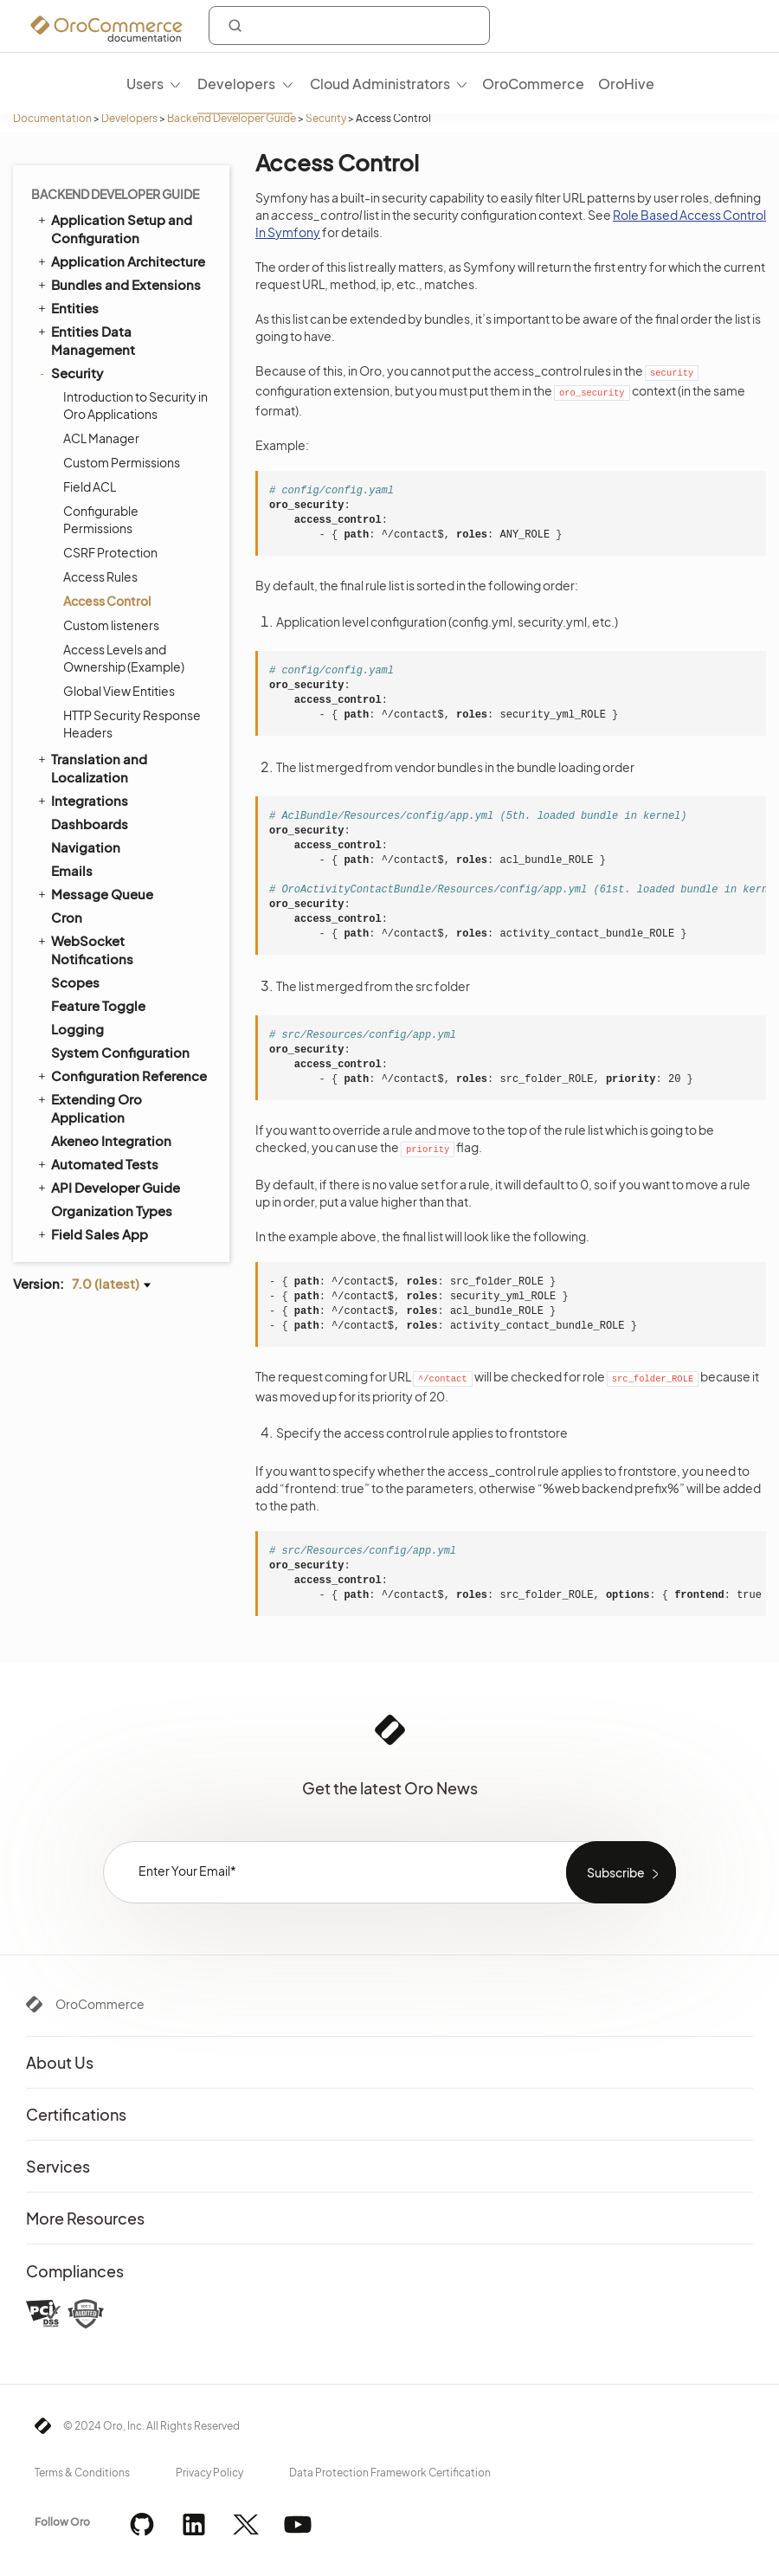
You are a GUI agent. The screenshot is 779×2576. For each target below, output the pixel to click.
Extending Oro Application (88, 1107)
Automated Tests (96, 1163)
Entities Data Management (85, 339)
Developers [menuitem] (236, 83)
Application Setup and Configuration (113, 228)
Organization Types (111, 1210)
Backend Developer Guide (231, 118)
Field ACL (89, 486)
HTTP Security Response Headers (132, 723)
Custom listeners (111, 625)
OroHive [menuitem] (626, 83)
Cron (66, 917)
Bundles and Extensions (118, 284)
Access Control (107, 601)
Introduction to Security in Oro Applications (135, 405)
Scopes (75, 982)
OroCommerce (100, 2004)
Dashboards (89, 823)
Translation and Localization (91, 767)
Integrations (81, 799)
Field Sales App (91, 1233)
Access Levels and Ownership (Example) (123, 657)
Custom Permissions (121, 462)
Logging (77, 1029)
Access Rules (100, 576)
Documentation (52, 118)
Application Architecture (120, 260)
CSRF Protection (110, 552)
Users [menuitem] (145, 83)
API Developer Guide (107, 1186)
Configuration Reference (121, 1075)
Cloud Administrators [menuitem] (380, 83)
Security (326, 118)
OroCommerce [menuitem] (533, 83)
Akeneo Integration (111, 1140)
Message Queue (94, 893)
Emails (72, 870)
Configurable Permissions (100, 519)
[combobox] (349, 25)
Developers (129, 118)
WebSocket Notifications (84, 949)
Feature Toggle (98, 1005)
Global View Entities (119, 691)
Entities (67, 307)
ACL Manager (101, 438)
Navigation (85, 847)
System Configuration (120, 1052)
